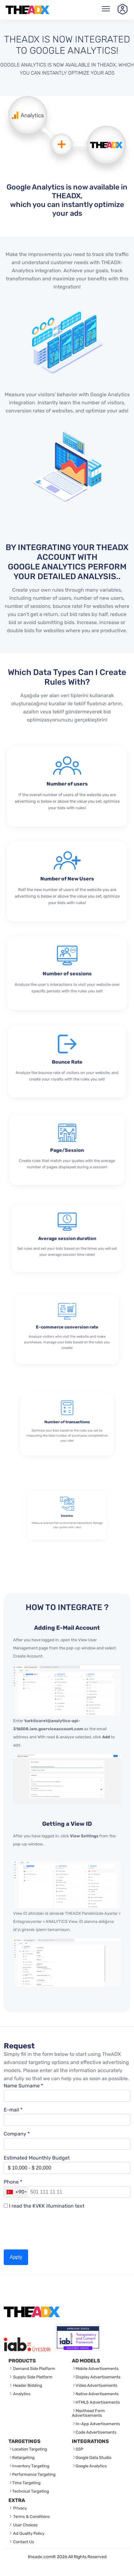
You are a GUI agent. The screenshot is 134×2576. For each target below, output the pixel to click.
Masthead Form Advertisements (88, 2413)
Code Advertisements (96, 2432)
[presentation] (51, 2229)
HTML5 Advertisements (98, 2402)
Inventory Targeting (30, 2466)
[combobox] (16, 2192)
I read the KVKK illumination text (46, 2206)
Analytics (21, 2393)
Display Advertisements (98, 2377)
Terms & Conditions (31, 2516)
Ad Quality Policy (28, 2533)
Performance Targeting (34, 2474)
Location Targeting (29, 2449)
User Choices (25, 2525)
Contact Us (23, 2541)
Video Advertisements (96, 2385)
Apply (16, 2257)
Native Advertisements (97, 2393)
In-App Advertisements (98, 2423)
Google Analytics (91, 2466)
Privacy (19, 2508)
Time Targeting (26, 2482)
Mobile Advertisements (97, 2368)
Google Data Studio (93, 2457)
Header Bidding (27, 2385)
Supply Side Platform (32, 2377)
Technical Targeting (30, 2491)
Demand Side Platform (33, 2368)
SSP (79, 2449)
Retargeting (23, 2457)
